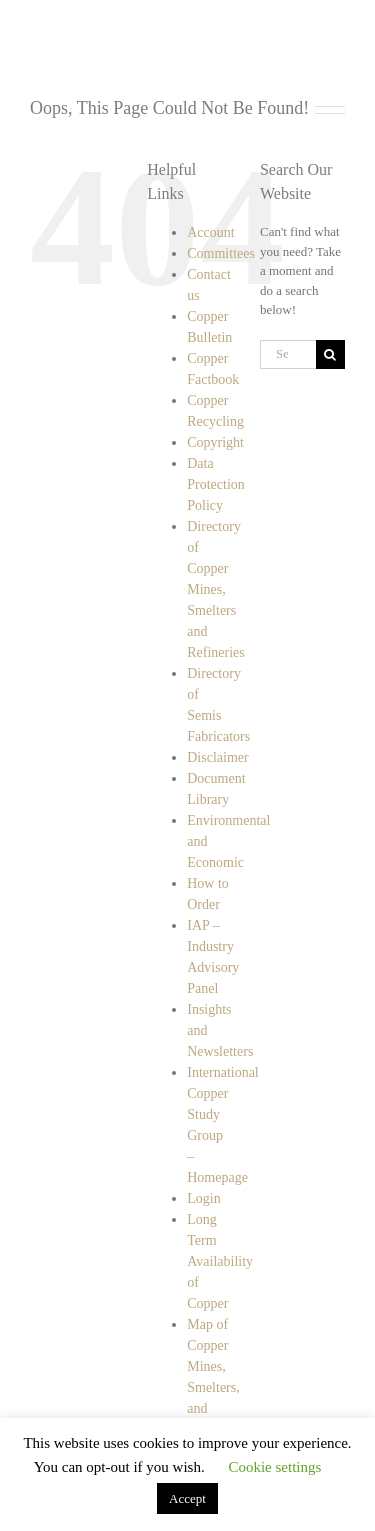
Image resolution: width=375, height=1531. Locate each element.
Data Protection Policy (216, 484)
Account (210, 232)
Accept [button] (187, 1498)
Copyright (215, 442)
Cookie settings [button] (274, 1467)
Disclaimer (217, 757)
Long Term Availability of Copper (220, 1261)
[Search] (330, 354)
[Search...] (288, 354)
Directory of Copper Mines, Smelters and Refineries (216, 589)
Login (203, 1198)
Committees (221, 253)
